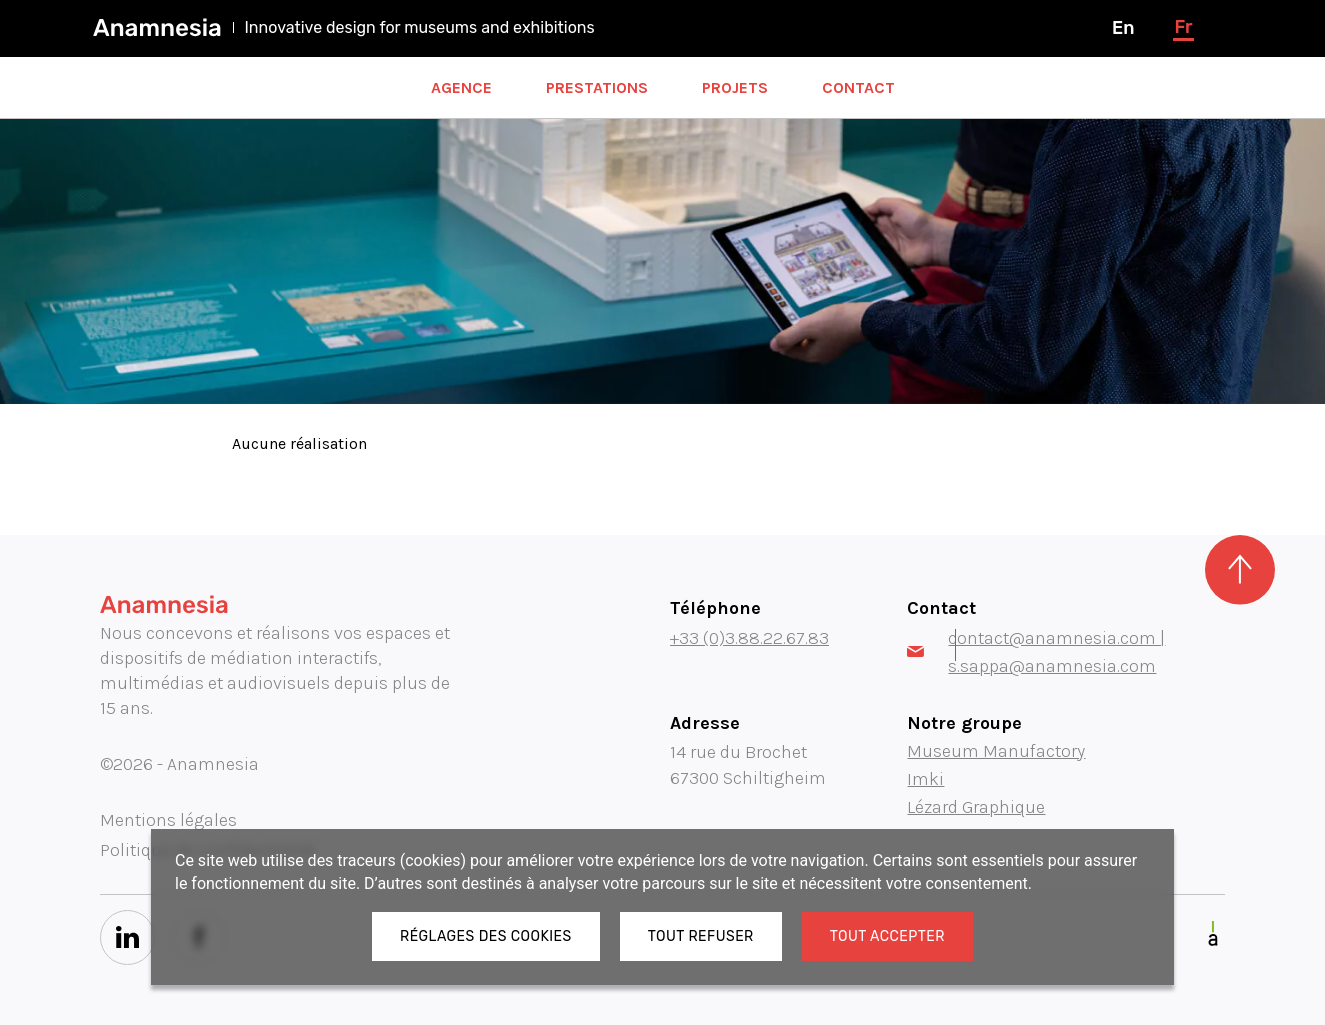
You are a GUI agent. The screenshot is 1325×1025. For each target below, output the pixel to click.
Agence (461, 87)
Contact (858, 87)
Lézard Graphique (976, 807)
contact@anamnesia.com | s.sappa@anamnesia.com (1036, 652)
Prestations (597, 87)
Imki (925, 779)
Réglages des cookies (486, 936)
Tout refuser (701, 936)
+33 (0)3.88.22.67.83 (749, 638)
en (1123, 28)
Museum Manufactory (996, 751)
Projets (735, 87)
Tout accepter (887, 936)
